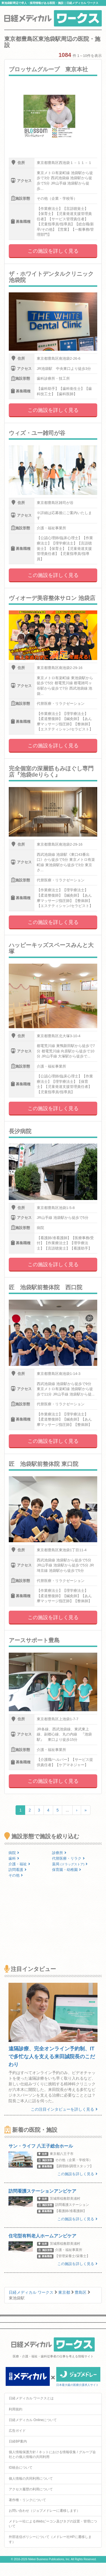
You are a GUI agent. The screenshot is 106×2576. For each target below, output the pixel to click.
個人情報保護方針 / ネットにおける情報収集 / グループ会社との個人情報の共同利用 (52, 2454)
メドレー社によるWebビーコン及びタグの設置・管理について (53, 2523)
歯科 (13, 1858)
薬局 (70, 1864)
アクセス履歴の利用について (31, 2489)
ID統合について (21, 2468)
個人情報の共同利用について (31, 2479)
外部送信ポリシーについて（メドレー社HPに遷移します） (50, 2539)
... (67, 1810)
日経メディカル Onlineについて (33, 2420)
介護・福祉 (19, 1864)
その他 (15, 1875)
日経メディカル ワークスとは (31, 2398)
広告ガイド (17, 2431)
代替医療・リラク (68, 1858)
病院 (13, 1853)
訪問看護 (17, 1870)
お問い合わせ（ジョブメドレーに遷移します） (44, 2511)
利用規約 (15, 2409)
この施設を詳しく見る (53, 251)
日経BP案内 (18, 2441)
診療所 (59, 1853)
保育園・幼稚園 (66, 1870)
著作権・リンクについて (27, 2500)
